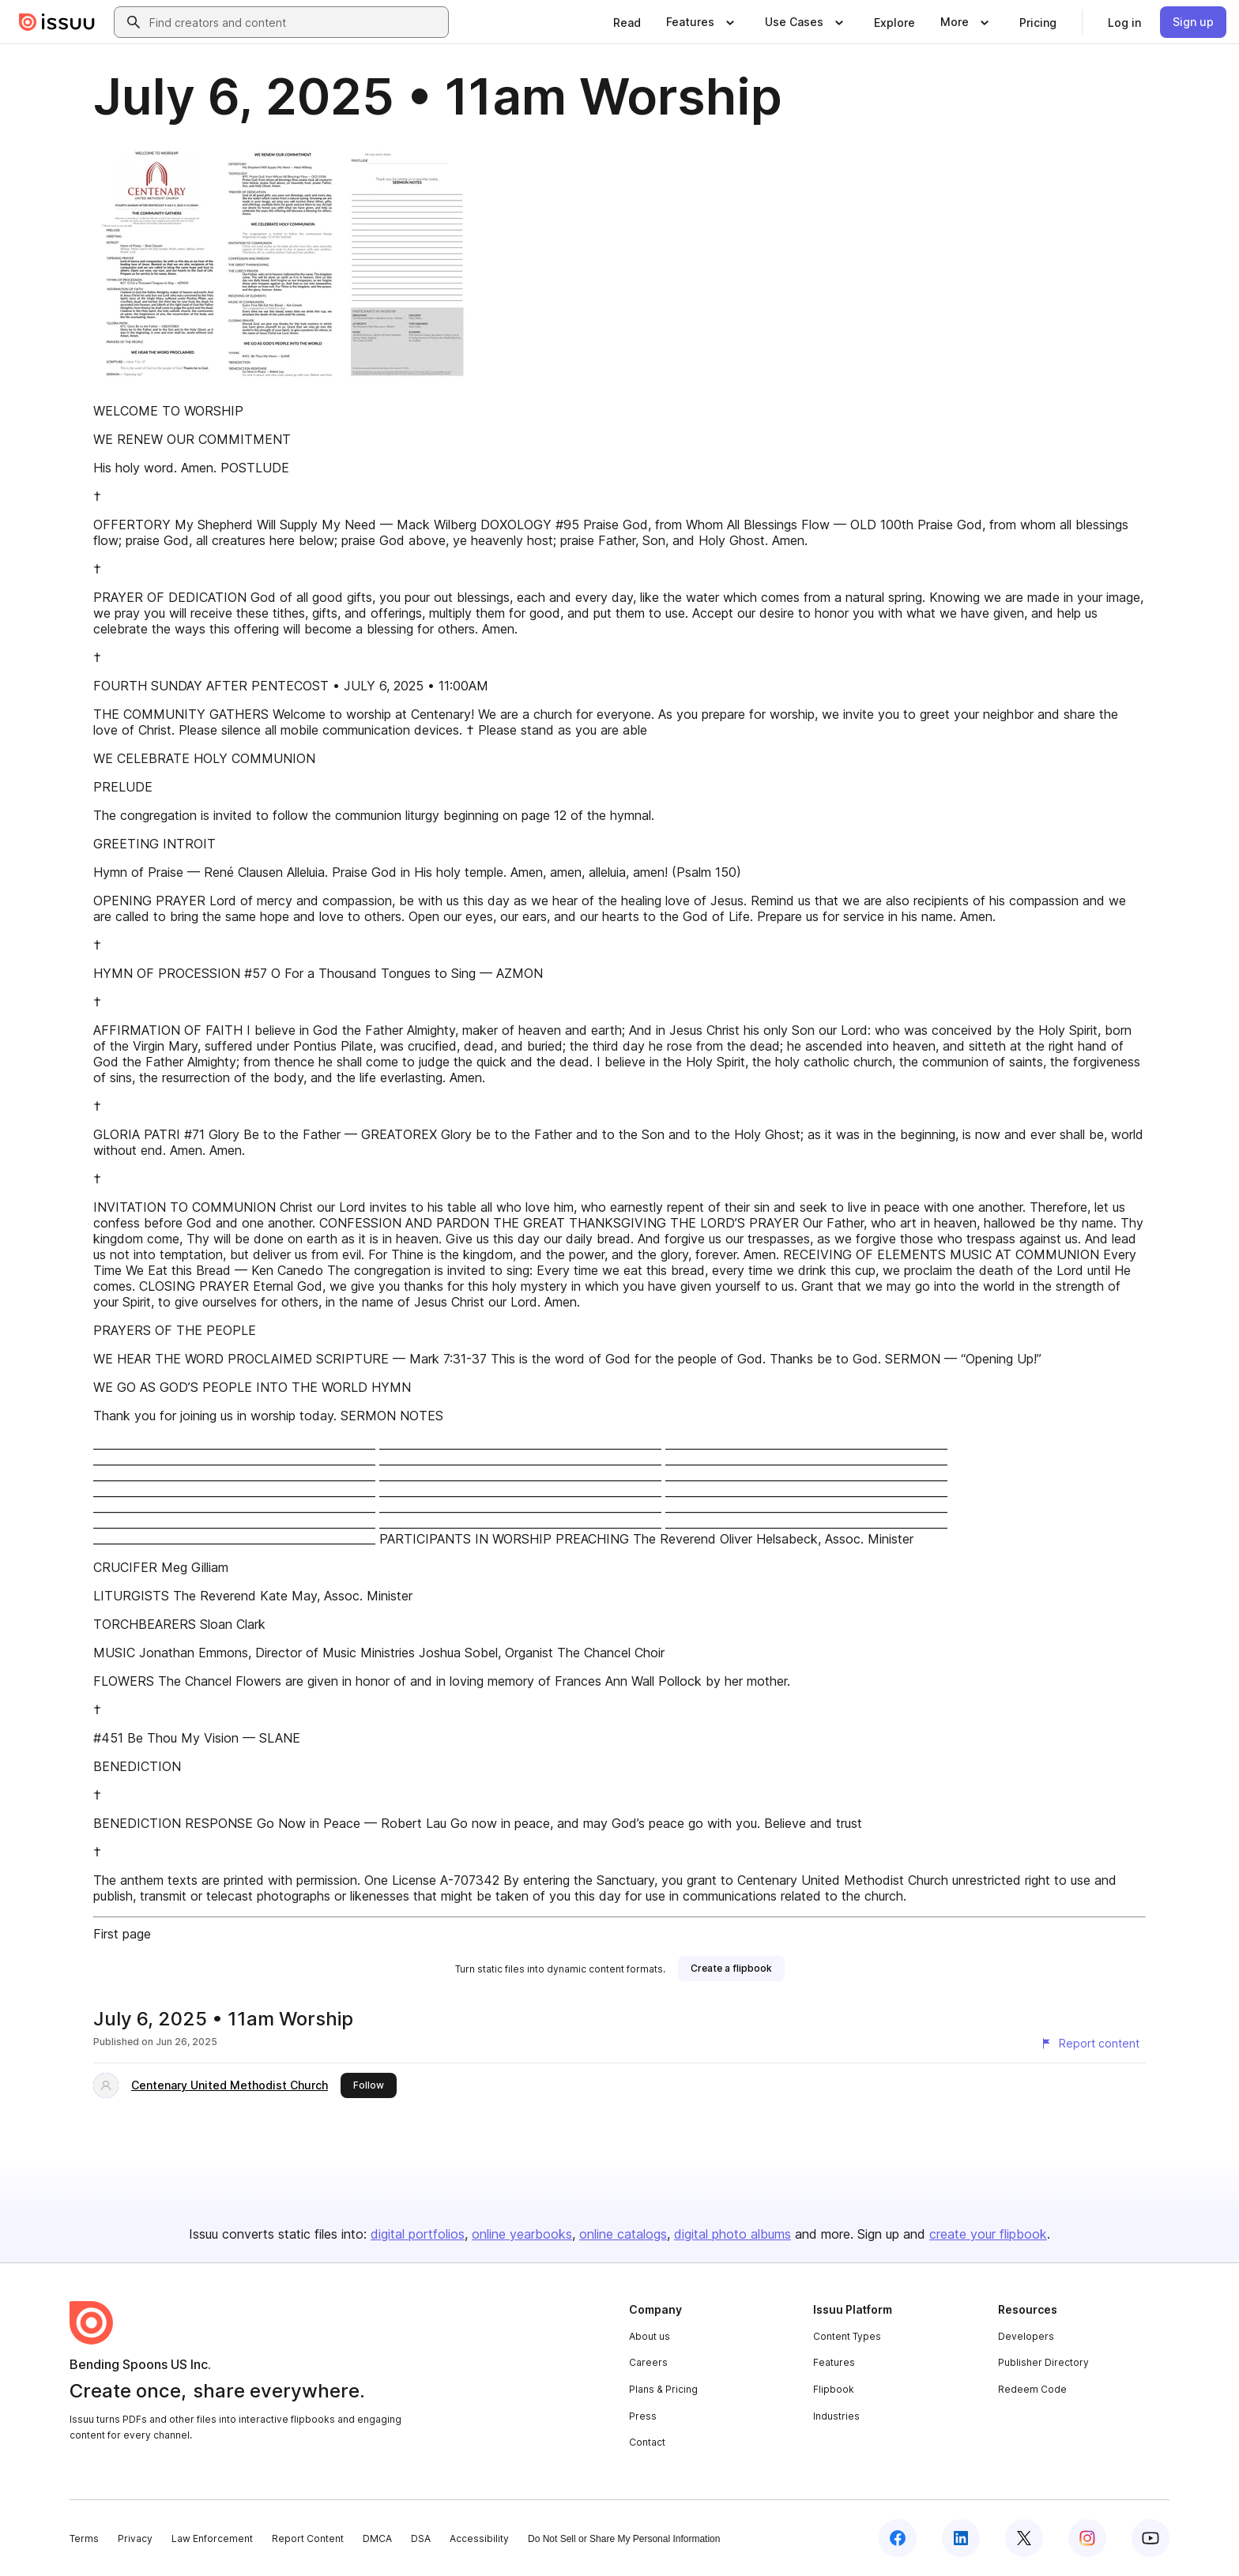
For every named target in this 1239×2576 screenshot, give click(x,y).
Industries (836, 2416)
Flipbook (833, 2389)
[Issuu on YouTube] (1150, 2538)
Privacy (135, 2538)
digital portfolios (418, 2234)
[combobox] (295, 22)
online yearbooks (522, 2234)
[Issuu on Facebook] (898, 2538)
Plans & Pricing (663, 2389)
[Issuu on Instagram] (1087, 2538)
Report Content (308, 2538)
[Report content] (1090, 2043)
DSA (421, 2538)
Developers (1026, 2336)
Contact (647, 2442)
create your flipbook (988, 2234)
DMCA (377, 2538)
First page (122, 1934)
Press (643, 2416)
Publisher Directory (1043, 2362)
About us (649, 2336)
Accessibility (479, 2538)
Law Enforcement (212, 2538)
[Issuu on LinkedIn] (961, 2538)
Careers (648, 2362)
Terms (84, 2538)
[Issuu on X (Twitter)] (1024, 2538)
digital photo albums (732, 2234)
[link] (627, 22)
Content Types (847, 2336)
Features (834, 2362)
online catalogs (623, 2234)
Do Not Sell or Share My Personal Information (624, 2538)
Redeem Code (1032, 2389)
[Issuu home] (57, 22)
